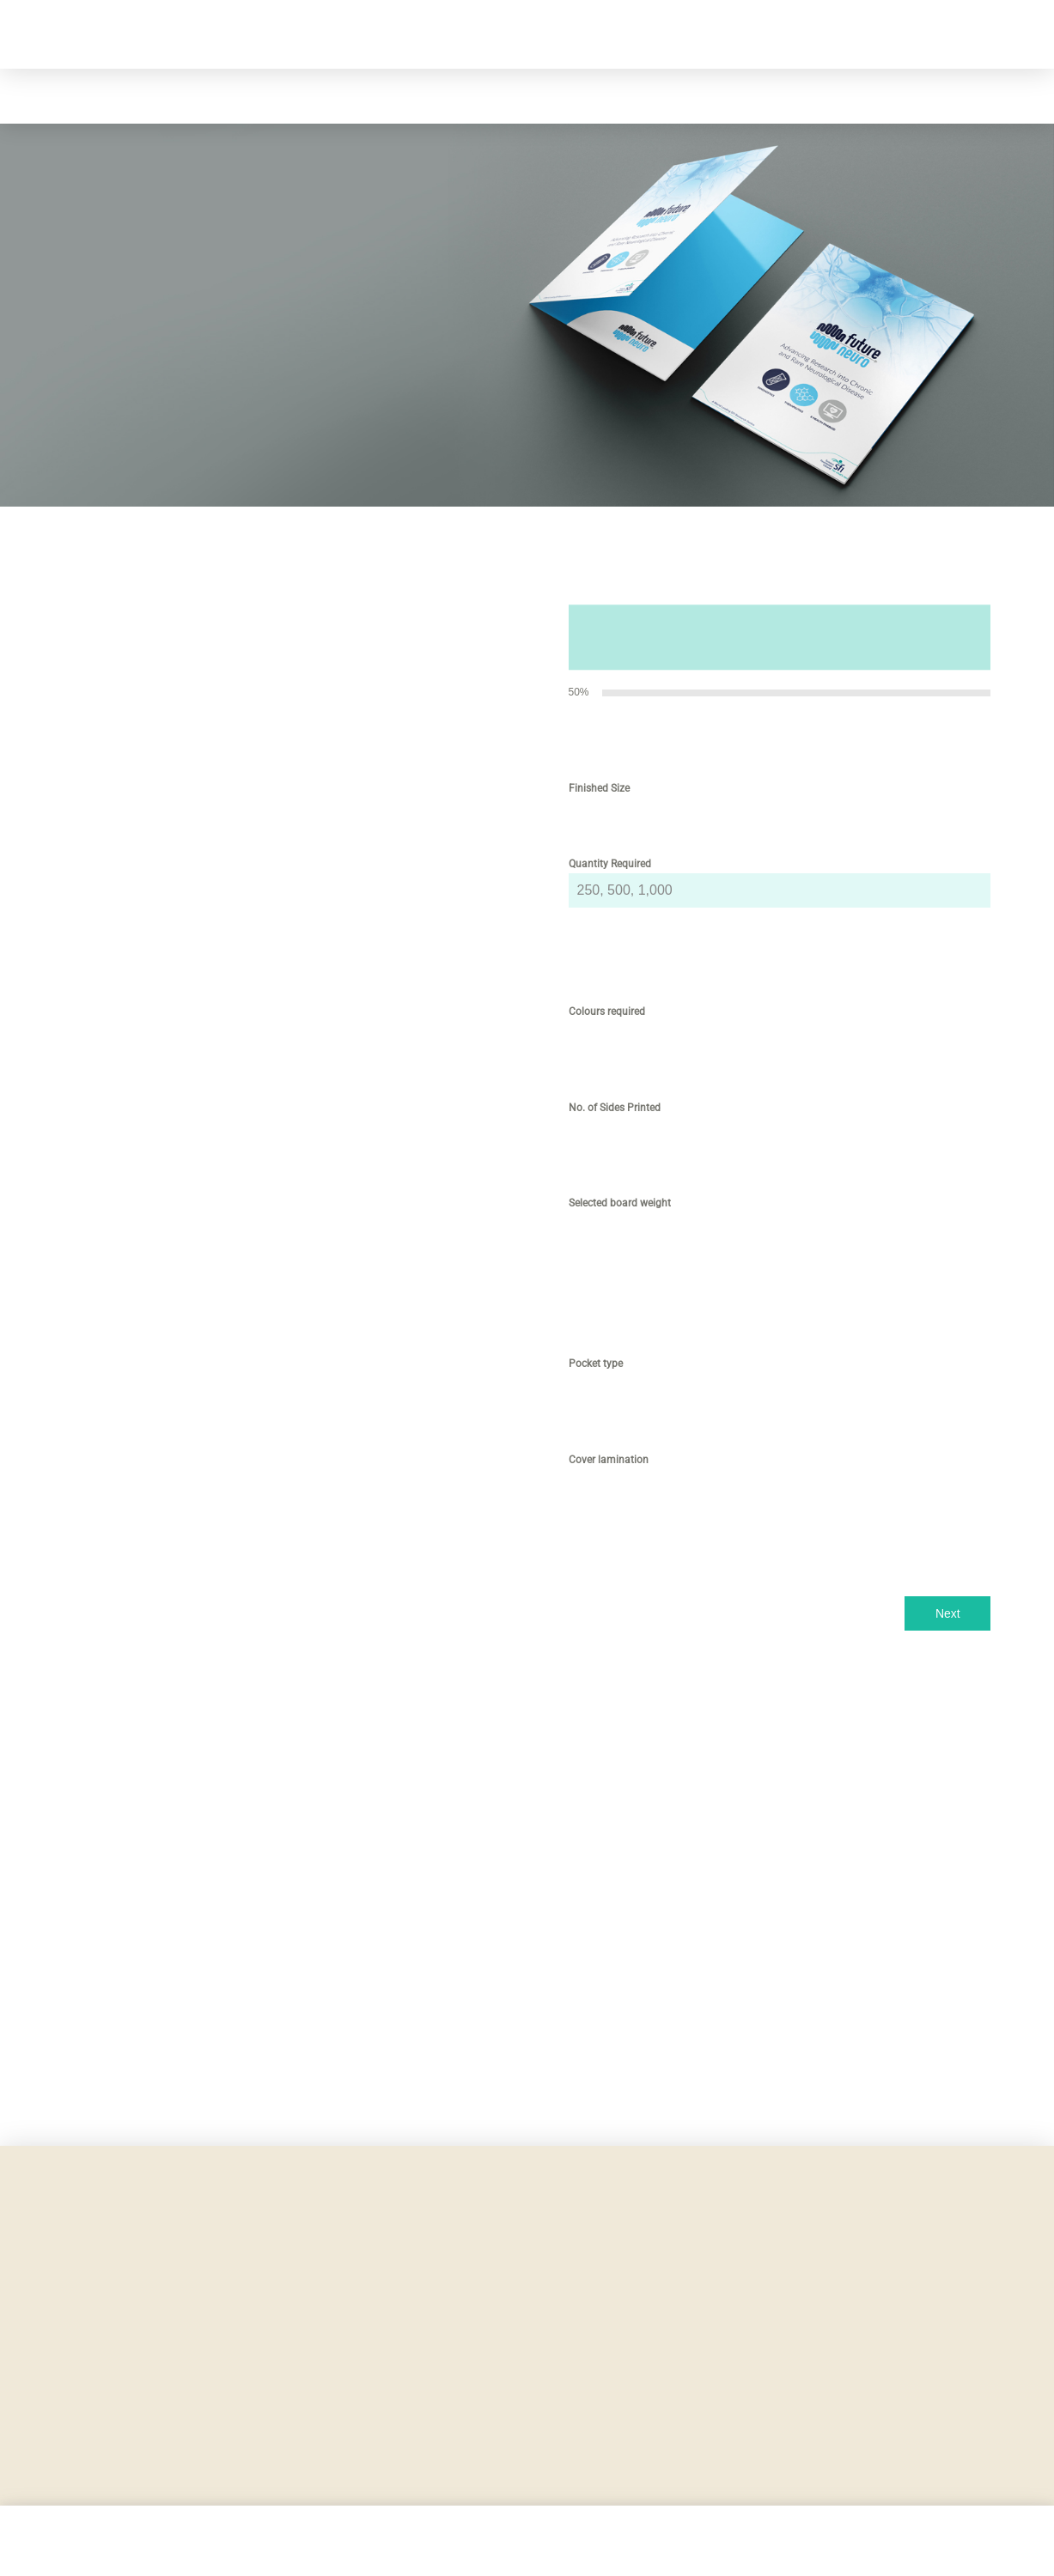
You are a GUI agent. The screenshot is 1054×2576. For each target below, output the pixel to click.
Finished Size (603, 788)
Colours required (610, 1011)
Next (947, 1613)
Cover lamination (612, 1460)
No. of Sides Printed (615, 1108)
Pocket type (599, 1364)
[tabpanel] (780, 1150)
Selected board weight (623, 1203)
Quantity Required (610, 864)
